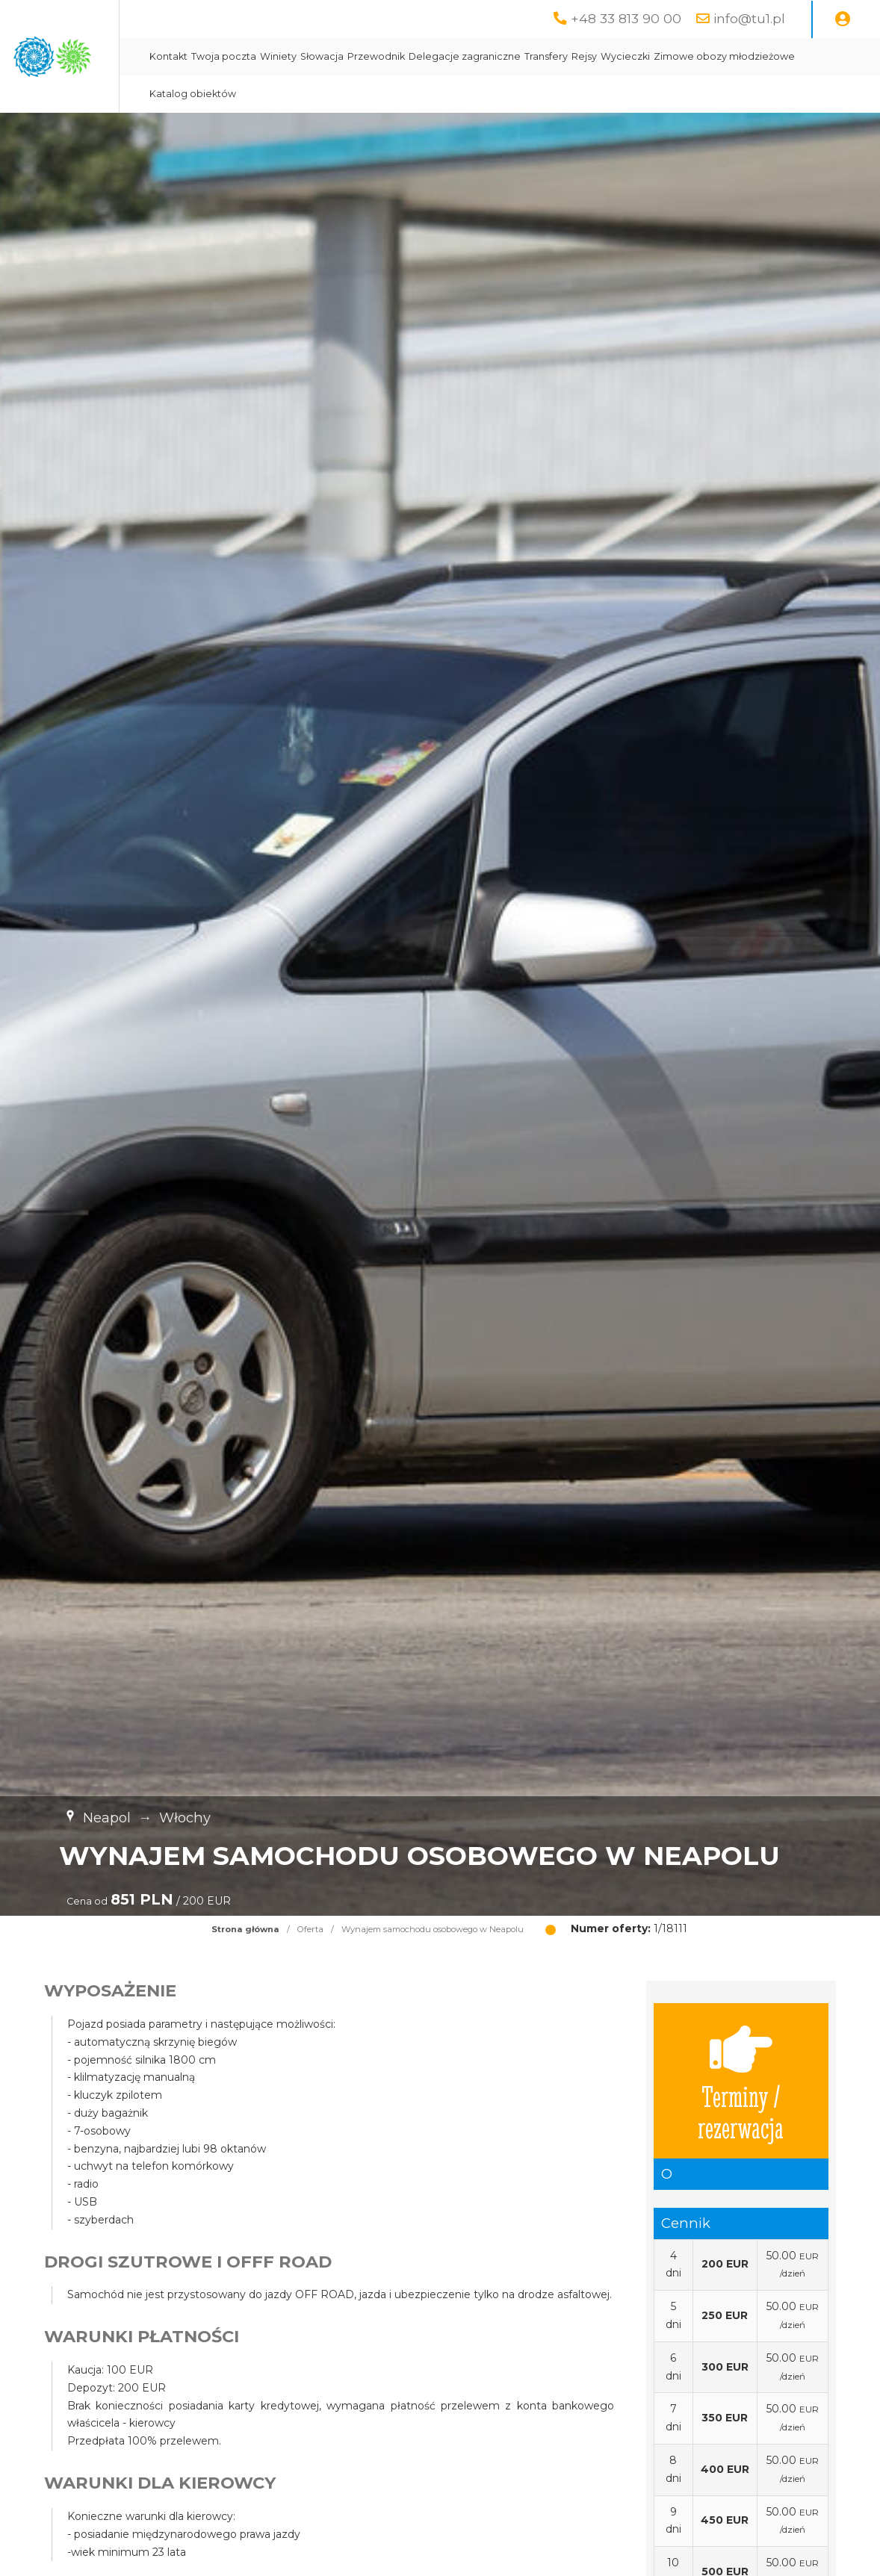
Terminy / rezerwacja (741, 2081)
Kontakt (319, 56)
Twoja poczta (373, 56)
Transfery (696, 56)
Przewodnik (526, 56)
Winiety (428, 56)
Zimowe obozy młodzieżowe (370, 93)
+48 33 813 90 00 (626, 18)
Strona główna (245, 1929)
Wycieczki (775, 56)
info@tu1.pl (749, 18)
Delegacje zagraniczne (615, 56)
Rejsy (734, 56)
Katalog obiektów (487, 93)
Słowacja (472, 56)
